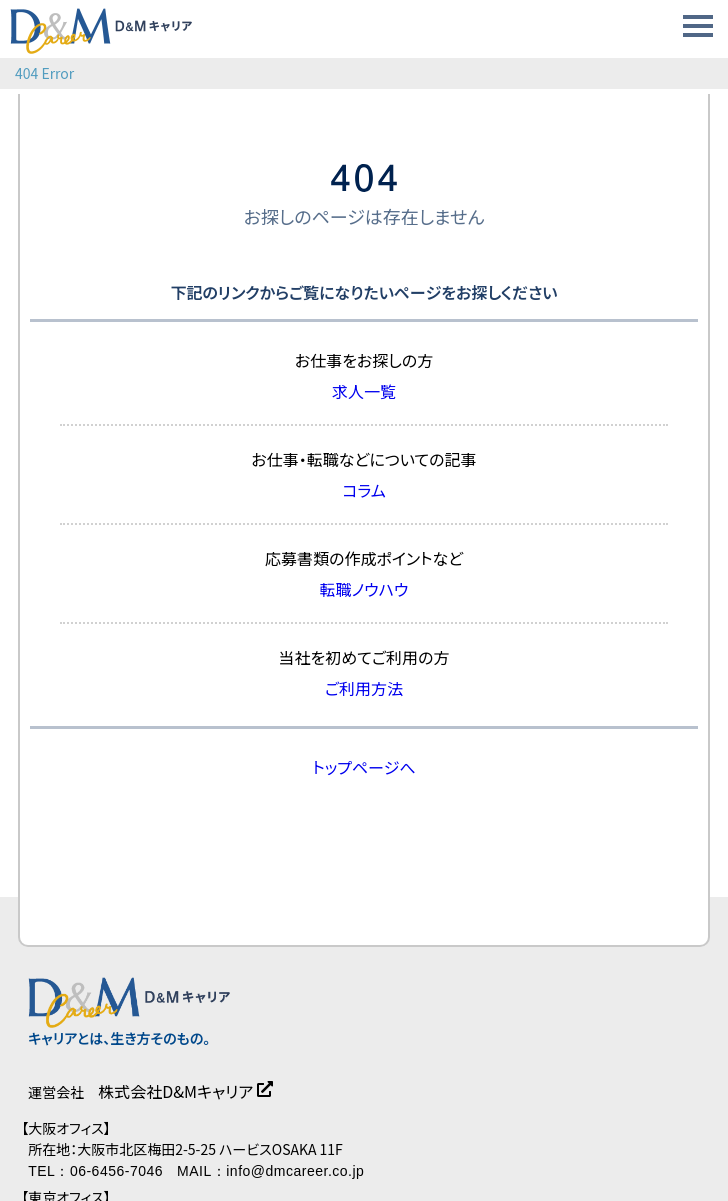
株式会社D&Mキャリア (175, 1091)
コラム (364, 490)
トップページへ (363, 767)
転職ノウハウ (364, 589)
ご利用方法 (364, 688)
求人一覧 (364, 391)
